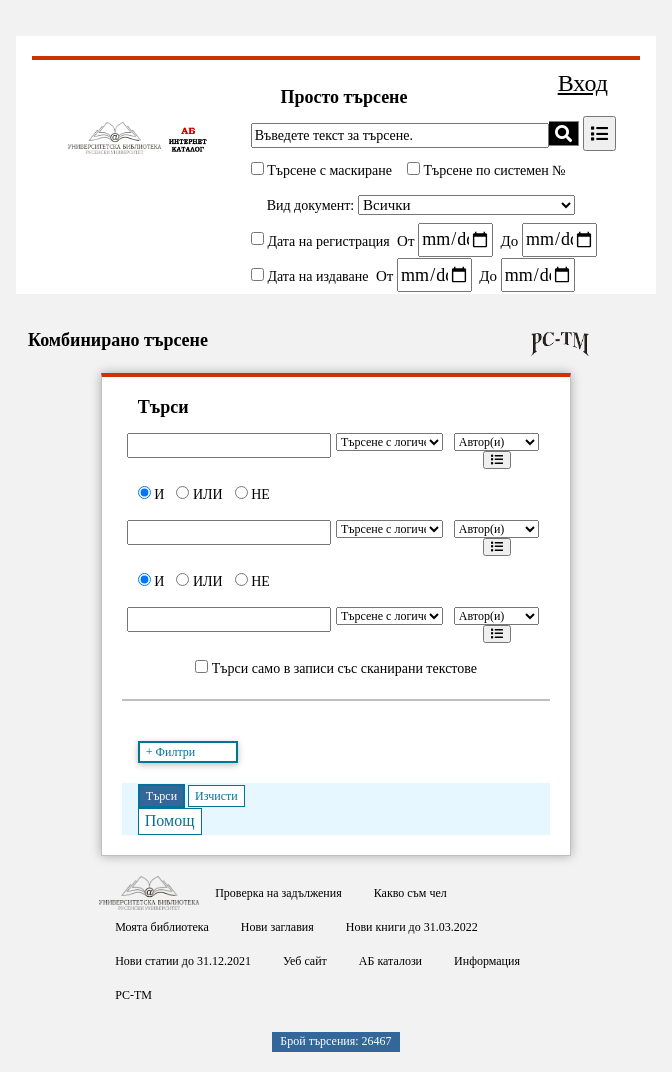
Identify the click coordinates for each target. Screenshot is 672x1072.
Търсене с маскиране (328, 170)
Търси (161, 796)
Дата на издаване (317, 276)
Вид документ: (311, 205)
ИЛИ (199, 494)
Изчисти (216, 796)
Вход (583, 83)
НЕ (252, 494)
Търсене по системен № (493, 170)
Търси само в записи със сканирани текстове (344, 668)
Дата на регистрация (328, 240)
